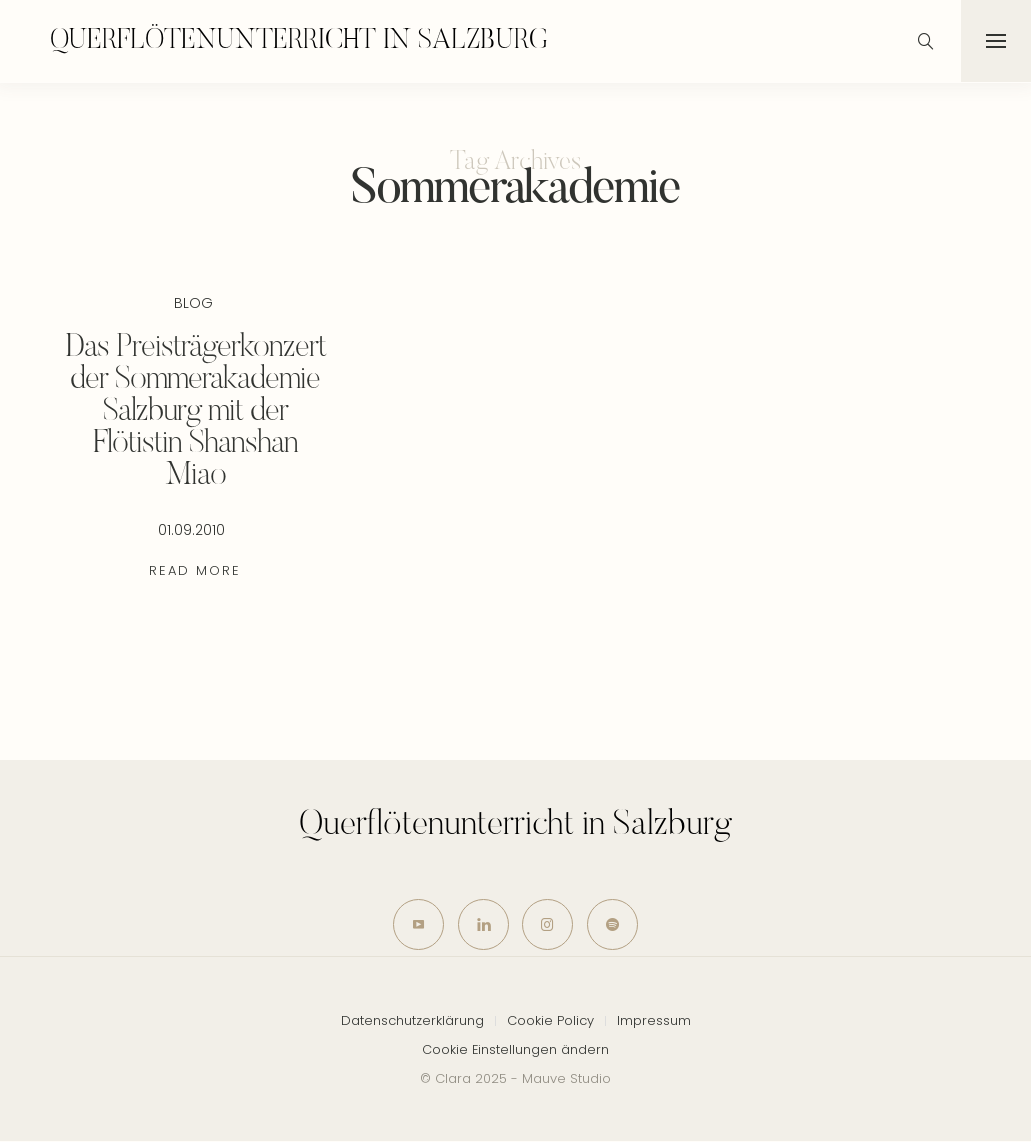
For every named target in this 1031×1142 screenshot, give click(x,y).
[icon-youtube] (418, 924)
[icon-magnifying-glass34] (926, 41)
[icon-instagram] (548, 924)
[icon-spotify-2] (613, 924)
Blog (193, 302)
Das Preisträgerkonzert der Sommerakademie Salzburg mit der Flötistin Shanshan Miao (195, 412)
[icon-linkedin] (483, 924)
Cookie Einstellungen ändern (515, 1049)
